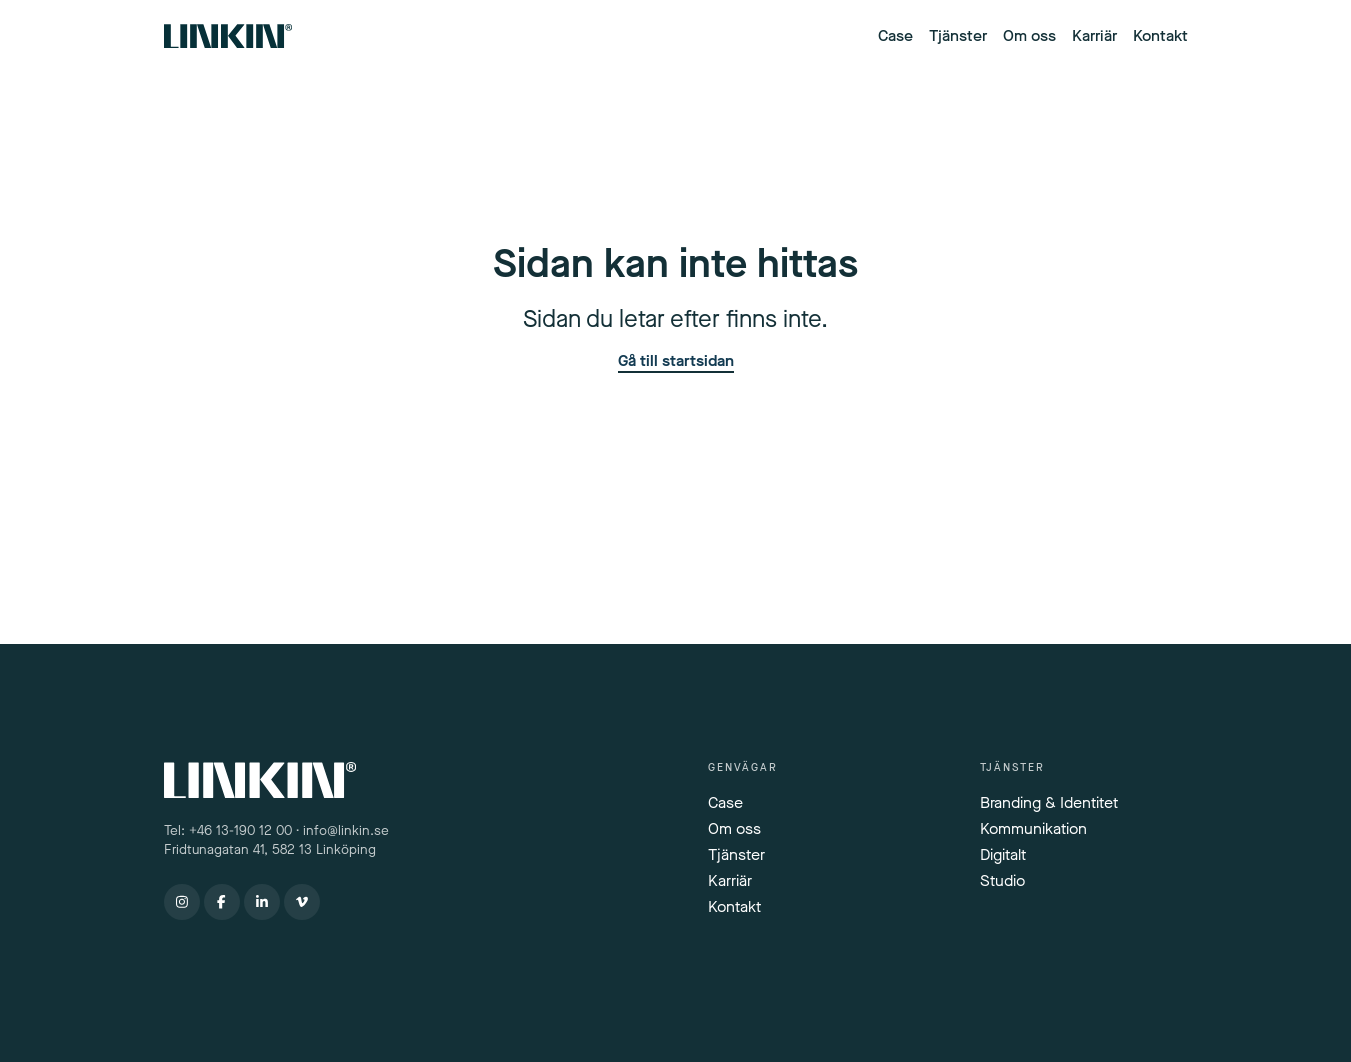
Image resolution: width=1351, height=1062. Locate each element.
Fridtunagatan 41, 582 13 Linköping (272, 850)
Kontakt (1160, 35)
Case (895, 35)
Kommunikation (1033, 828)
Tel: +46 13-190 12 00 (228, 831)
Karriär (1094, 35)
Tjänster (958, 35)
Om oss (1029, 35)
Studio (1002, 880)
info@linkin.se (346, 831)
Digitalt (1003, 854)
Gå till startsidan (676, 361)
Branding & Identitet (1049, 802)
